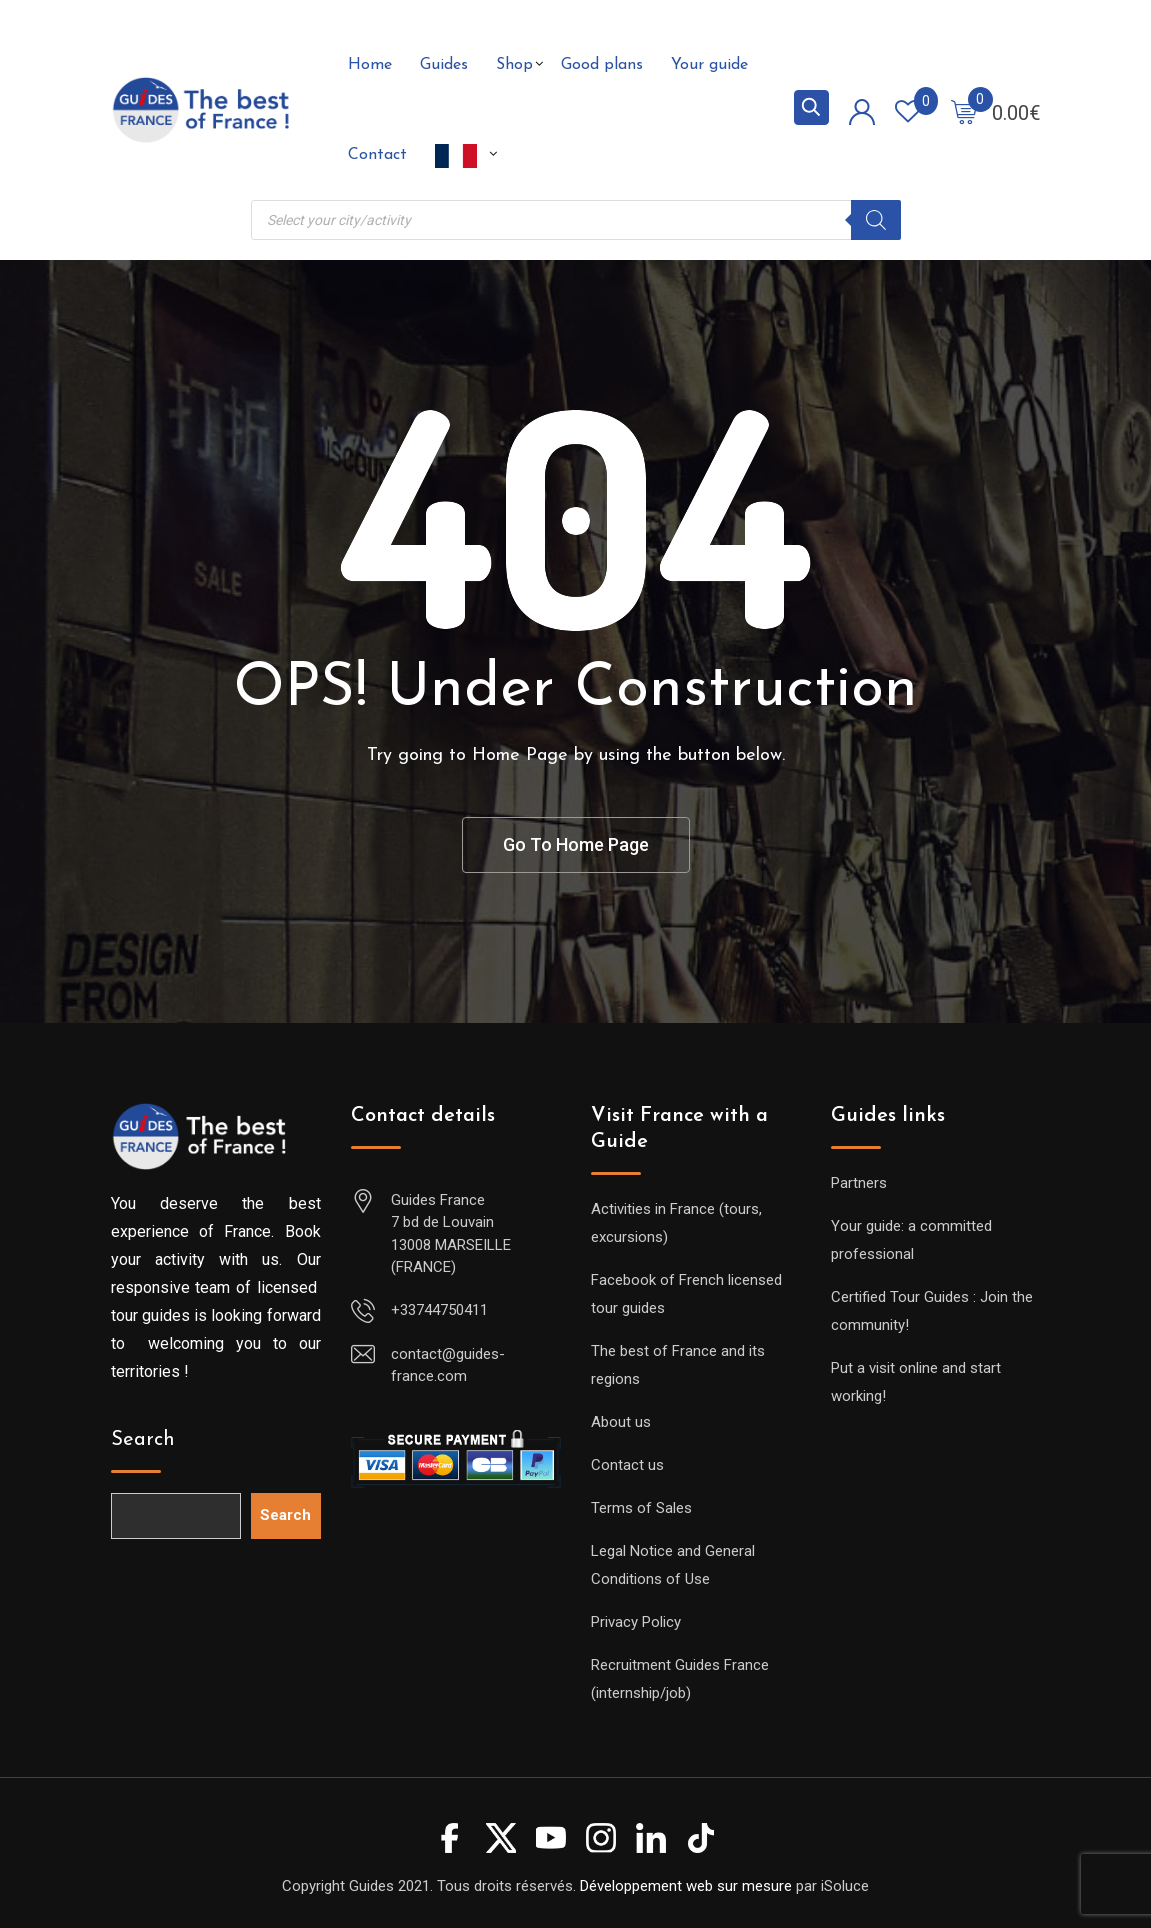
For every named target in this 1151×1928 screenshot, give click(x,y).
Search (143, 1440)
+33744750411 (439, 1310)
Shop (514, 65)
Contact (377, 155)
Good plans (602, 65)
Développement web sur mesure (686, 1886)
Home (370, 65)
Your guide (709, 65)
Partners (859, 1183)
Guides (444, 65)
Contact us (627, 1465)
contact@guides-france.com (448, 1365)
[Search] (876, 220)
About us (621, 1422)
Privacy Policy (636, 1622)
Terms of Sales (641, 1508)
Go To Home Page (576, 844)
